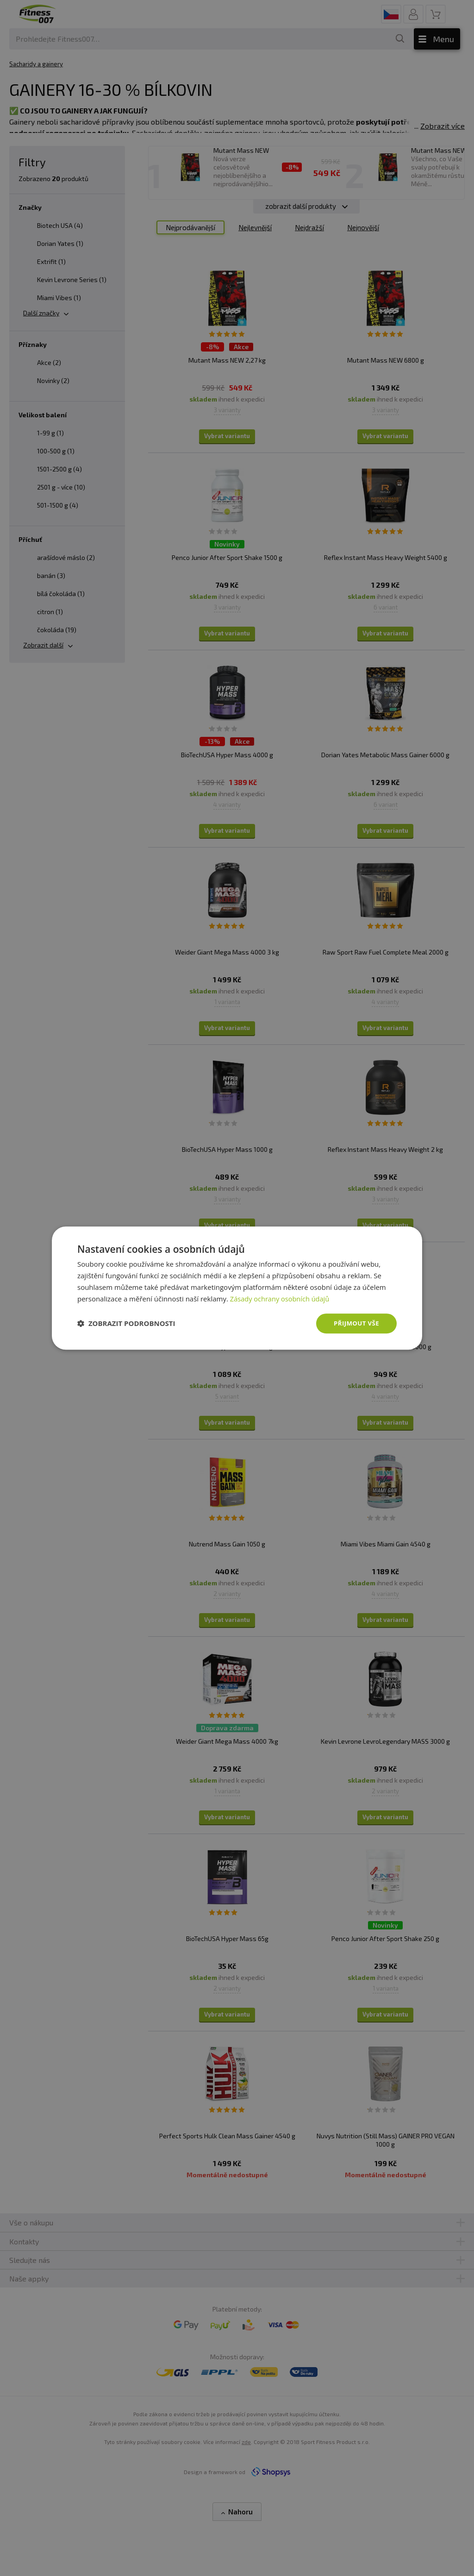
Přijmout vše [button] (355, 1323)
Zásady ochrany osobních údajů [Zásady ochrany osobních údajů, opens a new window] (281, 1298)
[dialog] (237, 1288)
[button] (126, 1323)
